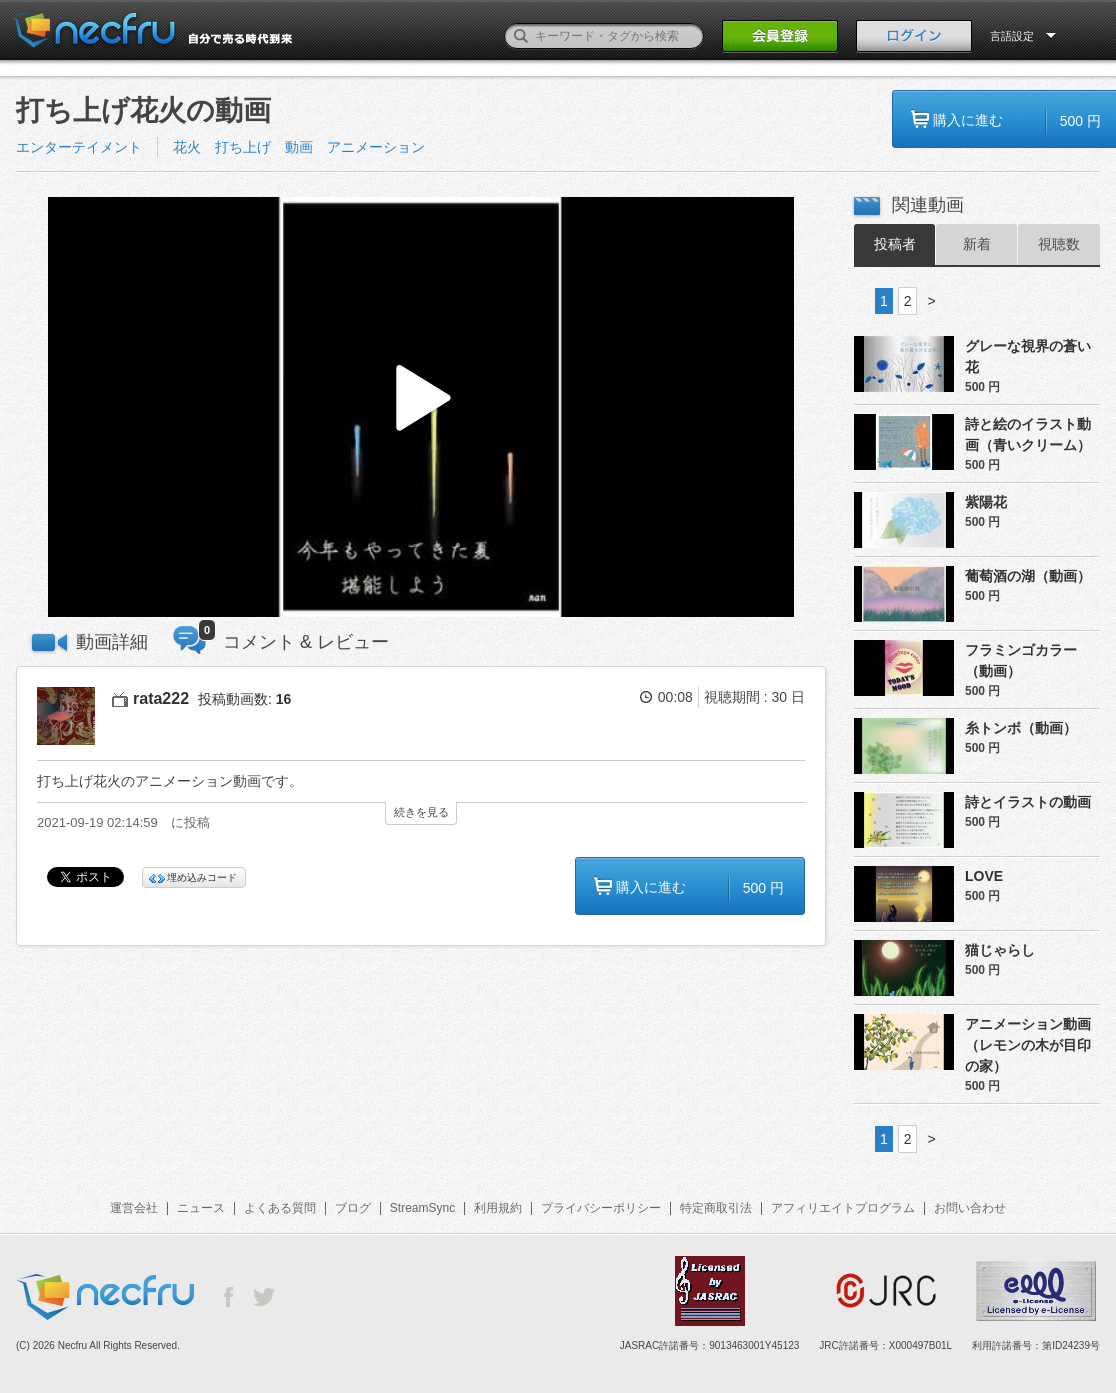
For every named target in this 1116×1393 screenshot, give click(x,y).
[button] (421, 407)
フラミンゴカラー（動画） (1021, 660)
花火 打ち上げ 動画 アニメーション (299, 147)
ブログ (353, 1208)
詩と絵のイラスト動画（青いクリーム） (1028, 434)
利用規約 (498, 1208)
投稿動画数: (244, 699)
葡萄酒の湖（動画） (1028, 576)
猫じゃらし (1000, 950)
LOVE (984, 876)
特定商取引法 (716, 1208)
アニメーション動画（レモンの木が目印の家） (1028, 1045)
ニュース (201, 1208)
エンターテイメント (79, 147)
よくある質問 (280, 1208)
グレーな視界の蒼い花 (1028, 356)
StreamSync (422, 1208)
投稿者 (895, 244)
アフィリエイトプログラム (843, 1208)
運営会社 (134, 1208)
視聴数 (1059, 244)
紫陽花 (986, 502)
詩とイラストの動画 (1028, 802)
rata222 (161, 698)
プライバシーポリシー (601, 1208)
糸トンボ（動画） (1021, 728)
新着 (977, 244)
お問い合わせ (970, 1208)
